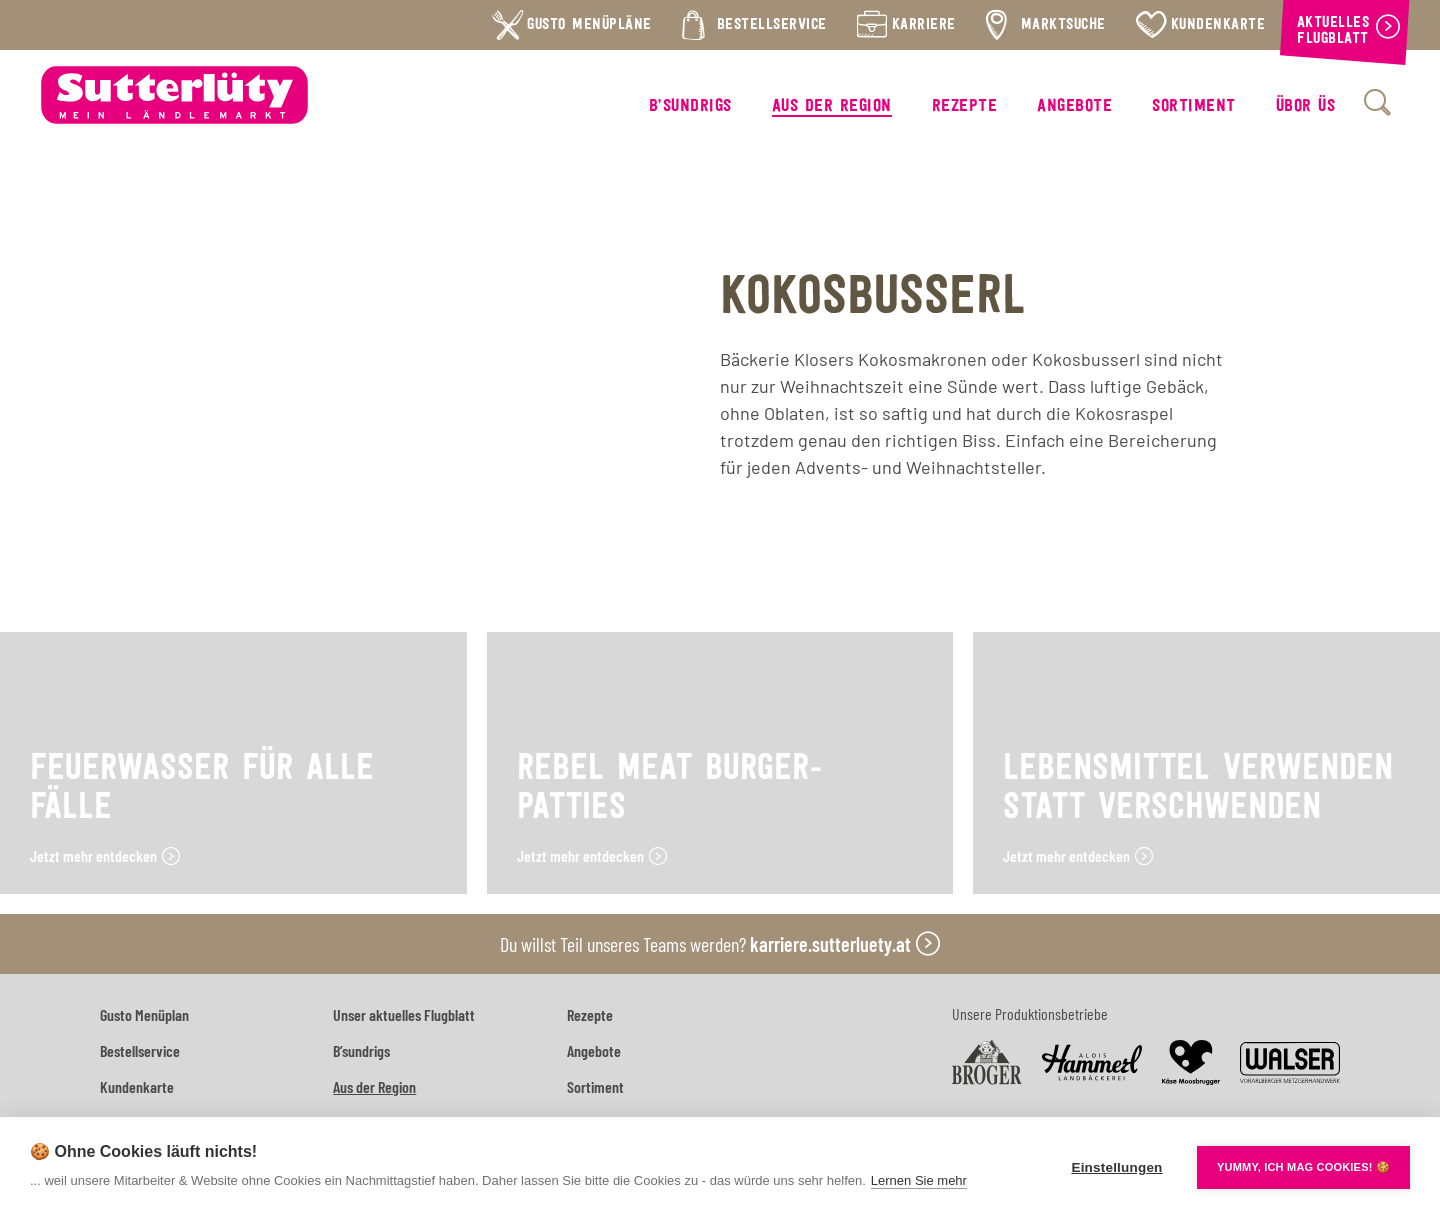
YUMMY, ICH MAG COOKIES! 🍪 (1303, 1167)
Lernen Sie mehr (919, 1180)
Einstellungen (1116, 1167)
